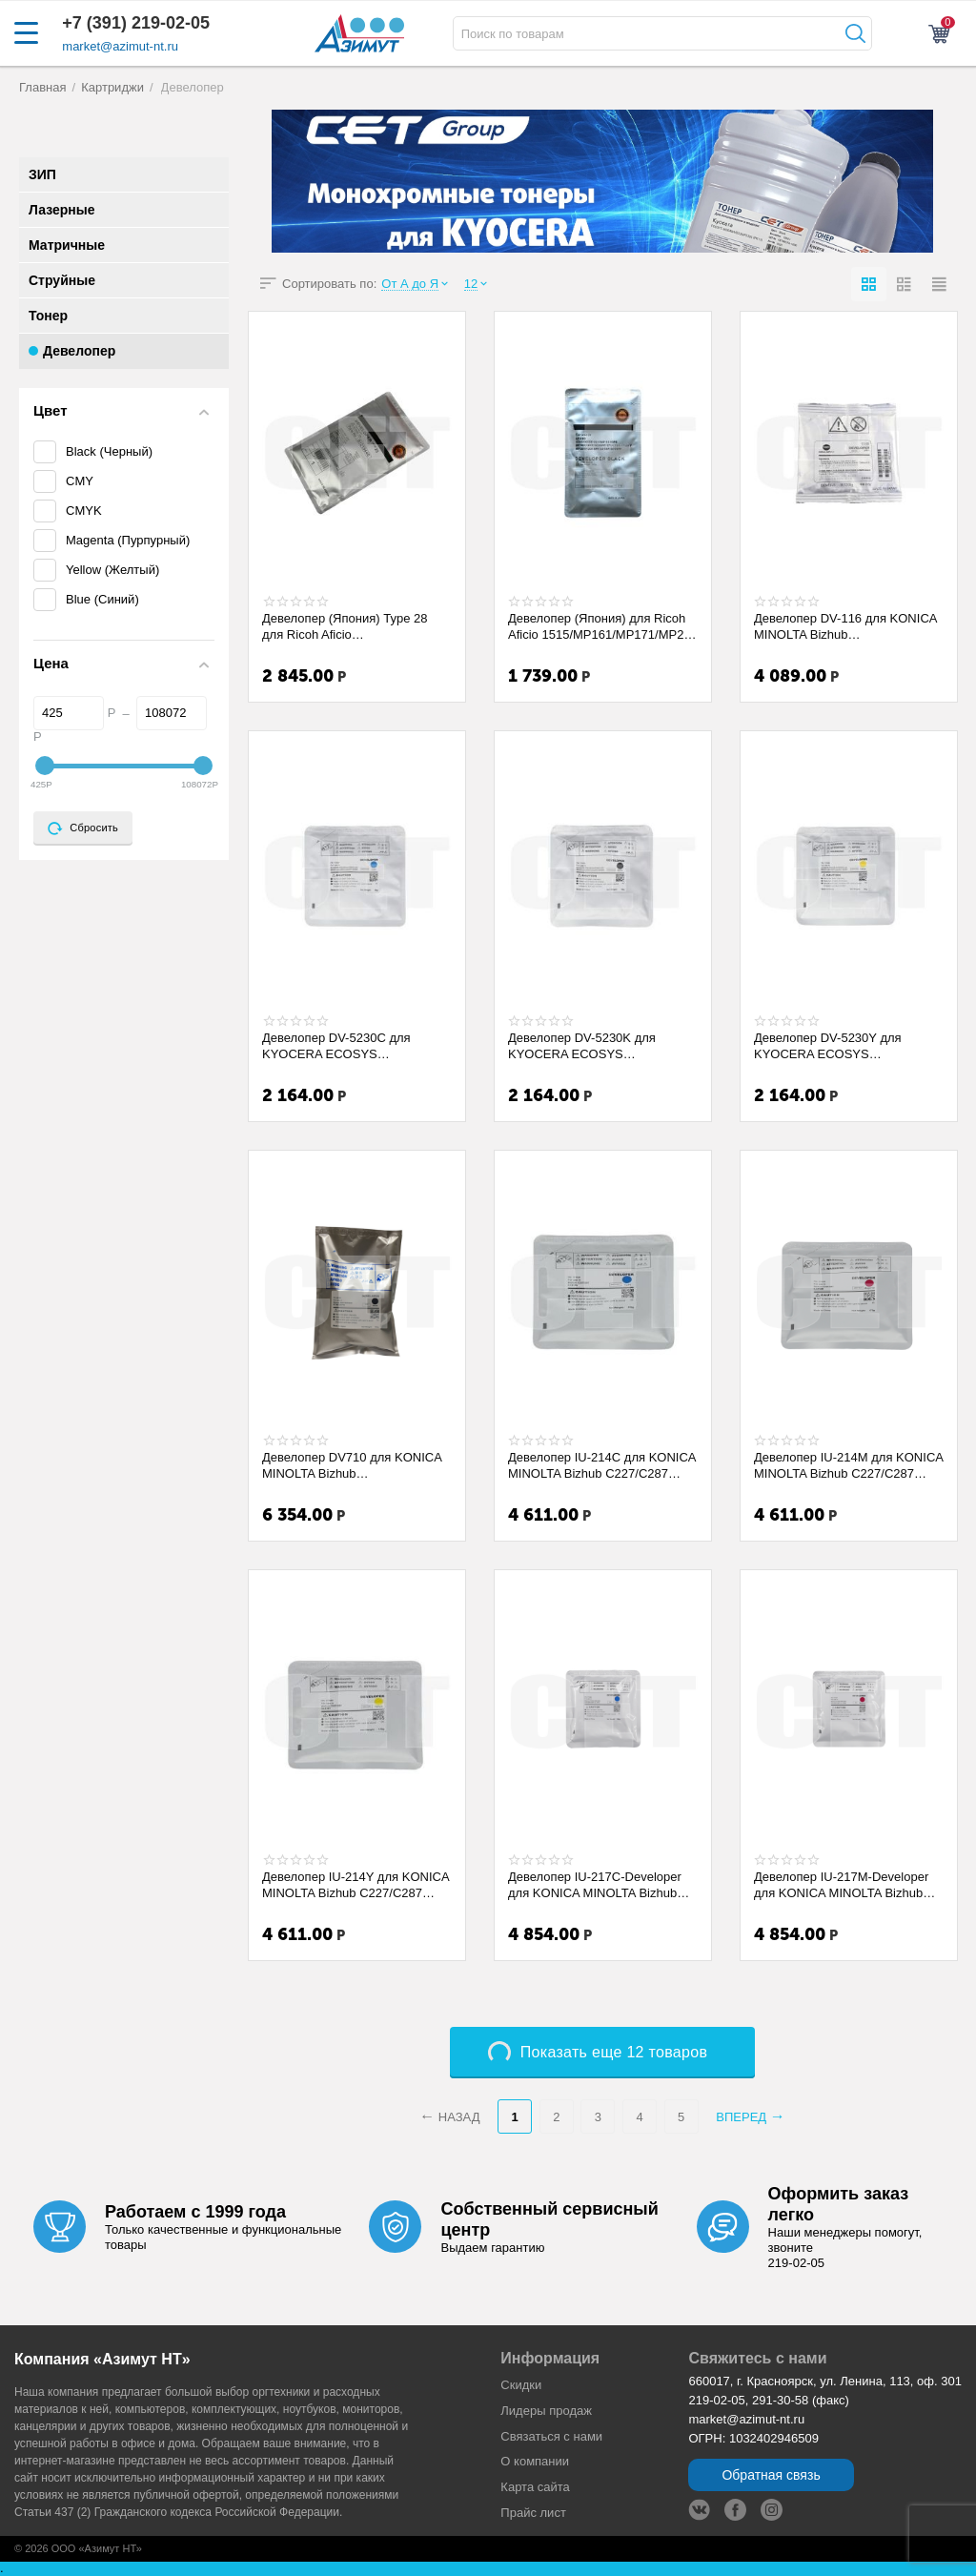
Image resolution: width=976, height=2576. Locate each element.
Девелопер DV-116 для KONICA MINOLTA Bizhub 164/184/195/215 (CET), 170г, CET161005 (845, 626)
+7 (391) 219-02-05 (136, 22)
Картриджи (112, 87)
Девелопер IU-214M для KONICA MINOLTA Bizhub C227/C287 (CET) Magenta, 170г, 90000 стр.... (848, 1465)
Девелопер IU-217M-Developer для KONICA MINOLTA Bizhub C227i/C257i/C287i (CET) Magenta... (841, 1885)
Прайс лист (533, 2512)
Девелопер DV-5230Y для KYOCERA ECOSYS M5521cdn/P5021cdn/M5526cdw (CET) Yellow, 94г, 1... (844, 1046)
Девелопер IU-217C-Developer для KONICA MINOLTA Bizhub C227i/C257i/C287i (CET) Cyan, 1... (596, 1885)
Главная (43, 87)
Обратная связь (771, 2475)
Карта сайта (535, 2487)
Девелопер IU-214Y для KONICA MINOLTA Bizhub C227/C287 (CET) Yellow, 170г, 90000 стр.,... (355, 1885)
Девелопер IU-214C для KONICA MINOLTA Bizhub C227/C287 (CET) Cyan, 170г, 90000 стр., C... (603, 1465)
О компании (534, 2461)
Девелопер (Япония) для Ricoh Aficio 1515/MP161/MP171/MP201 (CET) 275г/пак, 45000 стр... (603, 626)
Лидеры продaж (546, 2410)
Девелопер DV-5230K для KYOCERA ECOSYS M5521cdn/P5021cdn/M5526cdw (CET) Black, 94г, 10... (598, 1046)
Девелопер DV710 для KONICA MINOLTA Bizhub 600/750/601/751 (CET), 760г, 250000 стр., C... (351, 1465)
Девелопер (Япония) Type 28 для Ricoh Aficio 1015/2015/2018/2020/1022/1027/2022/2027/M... (355, 626)
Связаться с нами (551, 2436)
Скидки (520, 2385)
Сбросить (83, 828)
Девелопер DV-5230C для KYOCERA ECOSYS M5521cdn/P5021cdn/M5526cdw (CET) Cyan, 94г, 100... (352, 1046)
